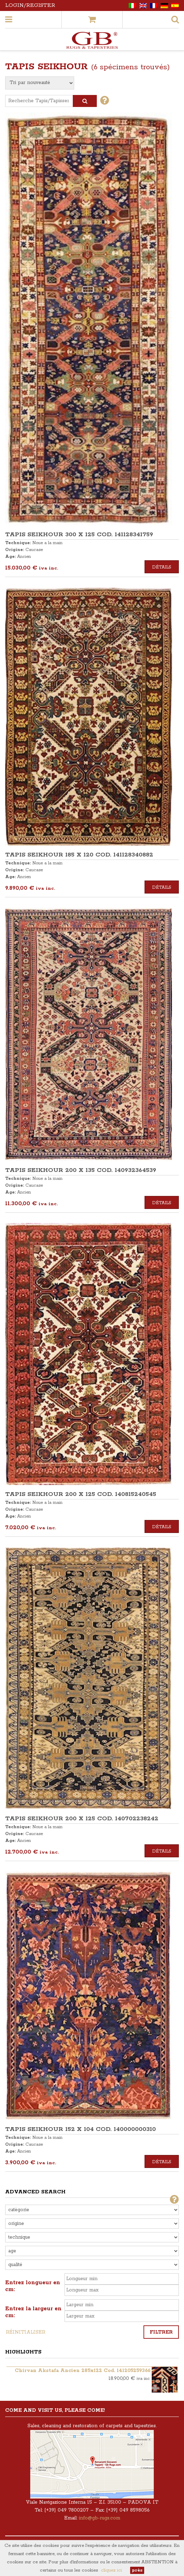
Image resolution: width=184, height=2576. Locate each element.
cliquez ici (111, 2570)
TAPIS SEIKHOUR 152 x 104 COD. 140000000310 (80, 2129)
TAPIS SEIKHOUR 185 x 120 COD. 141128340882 (79, 855)
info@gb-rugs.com (99, 2518)
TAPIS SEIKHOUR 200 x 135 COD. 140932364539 (80, 1170)
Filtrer (161, 2332)
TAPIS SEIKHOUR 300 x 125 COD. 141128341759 (79, 534)
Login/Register (30, 5)
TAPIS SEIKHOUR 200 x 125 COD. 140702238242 (81, 1818)
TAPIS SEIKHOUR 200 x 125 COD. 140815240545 (80, 1494)
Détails (161, 567)
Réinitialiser (25, 2332)
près (137, 2570)
